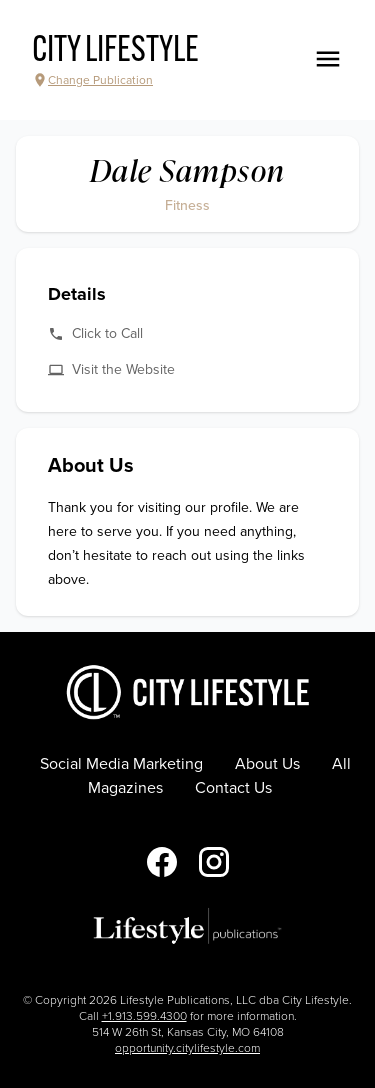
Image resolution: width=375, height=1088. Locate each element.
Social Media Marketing (121, 764)
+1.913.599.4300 (144, 1016)
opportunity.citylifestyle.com (187, 1048)
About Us (267, 764)
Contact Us (233, 788)
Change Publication (92, 80)
